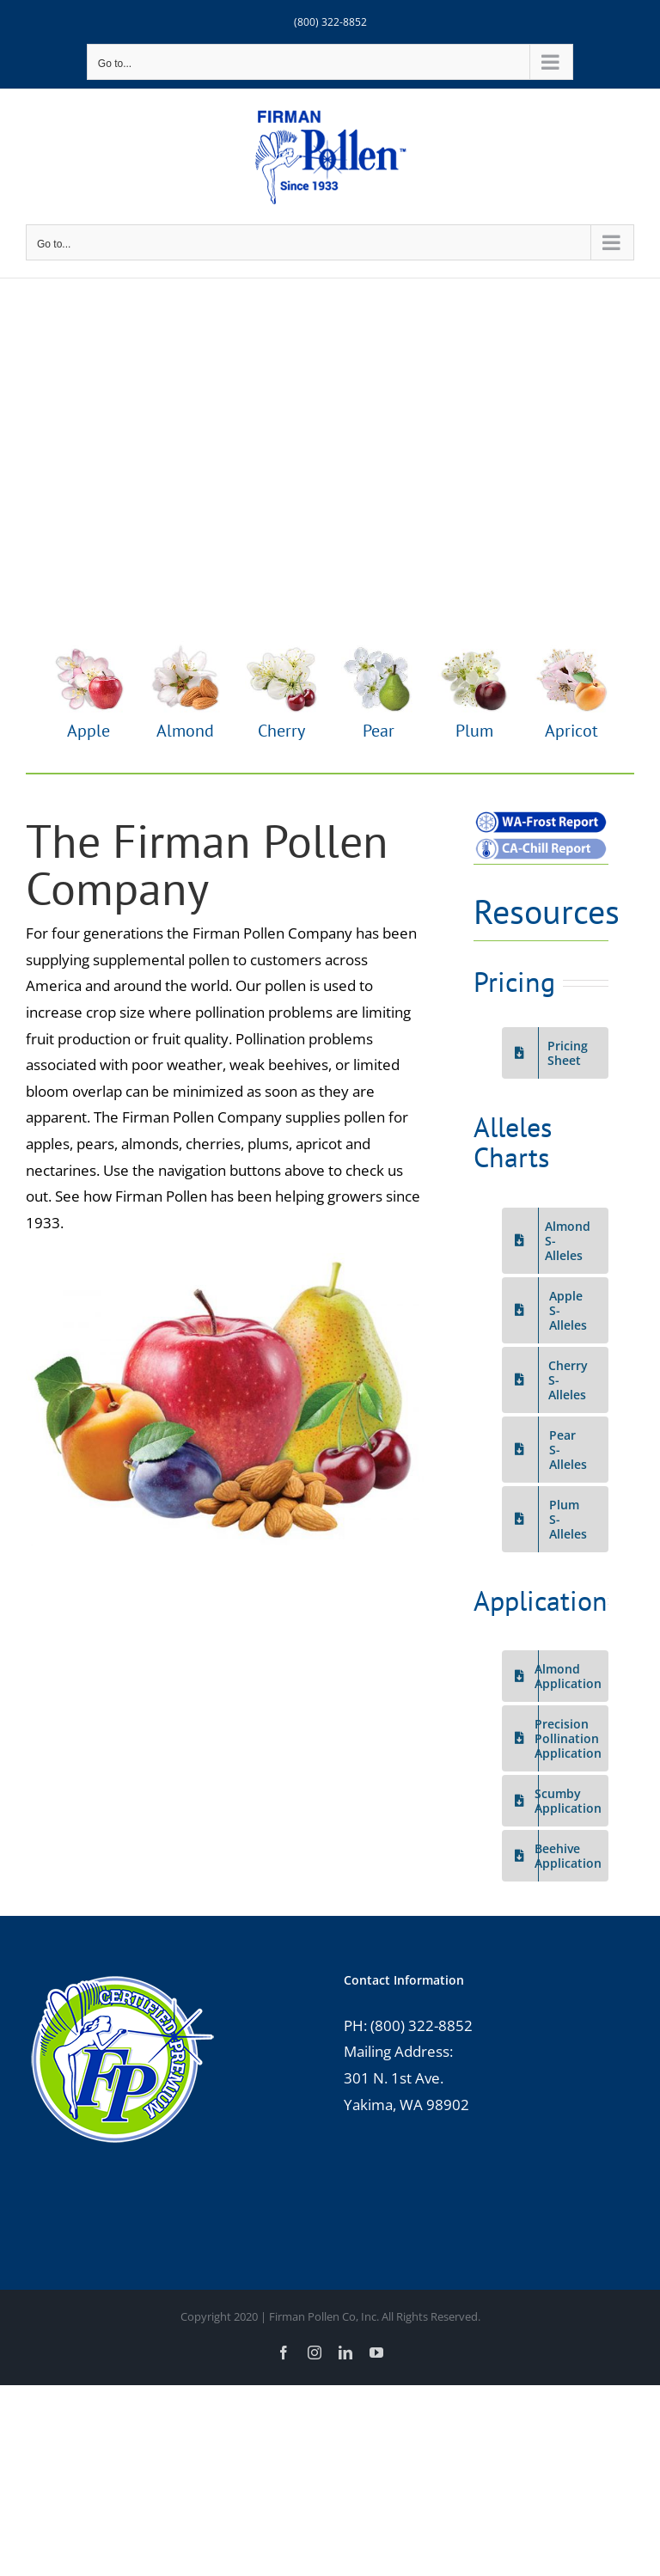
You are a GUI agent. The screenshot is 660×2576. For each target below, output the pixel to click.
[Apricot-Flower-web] (571, 648)
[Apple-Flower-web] (88, 648)
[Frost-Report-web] (541, 816)
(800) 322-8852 (330, 22)
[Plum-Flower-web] (474, 648)
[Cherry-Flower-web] (282, 648)
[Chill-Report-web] (541, 843)
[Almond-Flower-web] (185, 648)
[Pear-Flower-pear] (378, 648)
